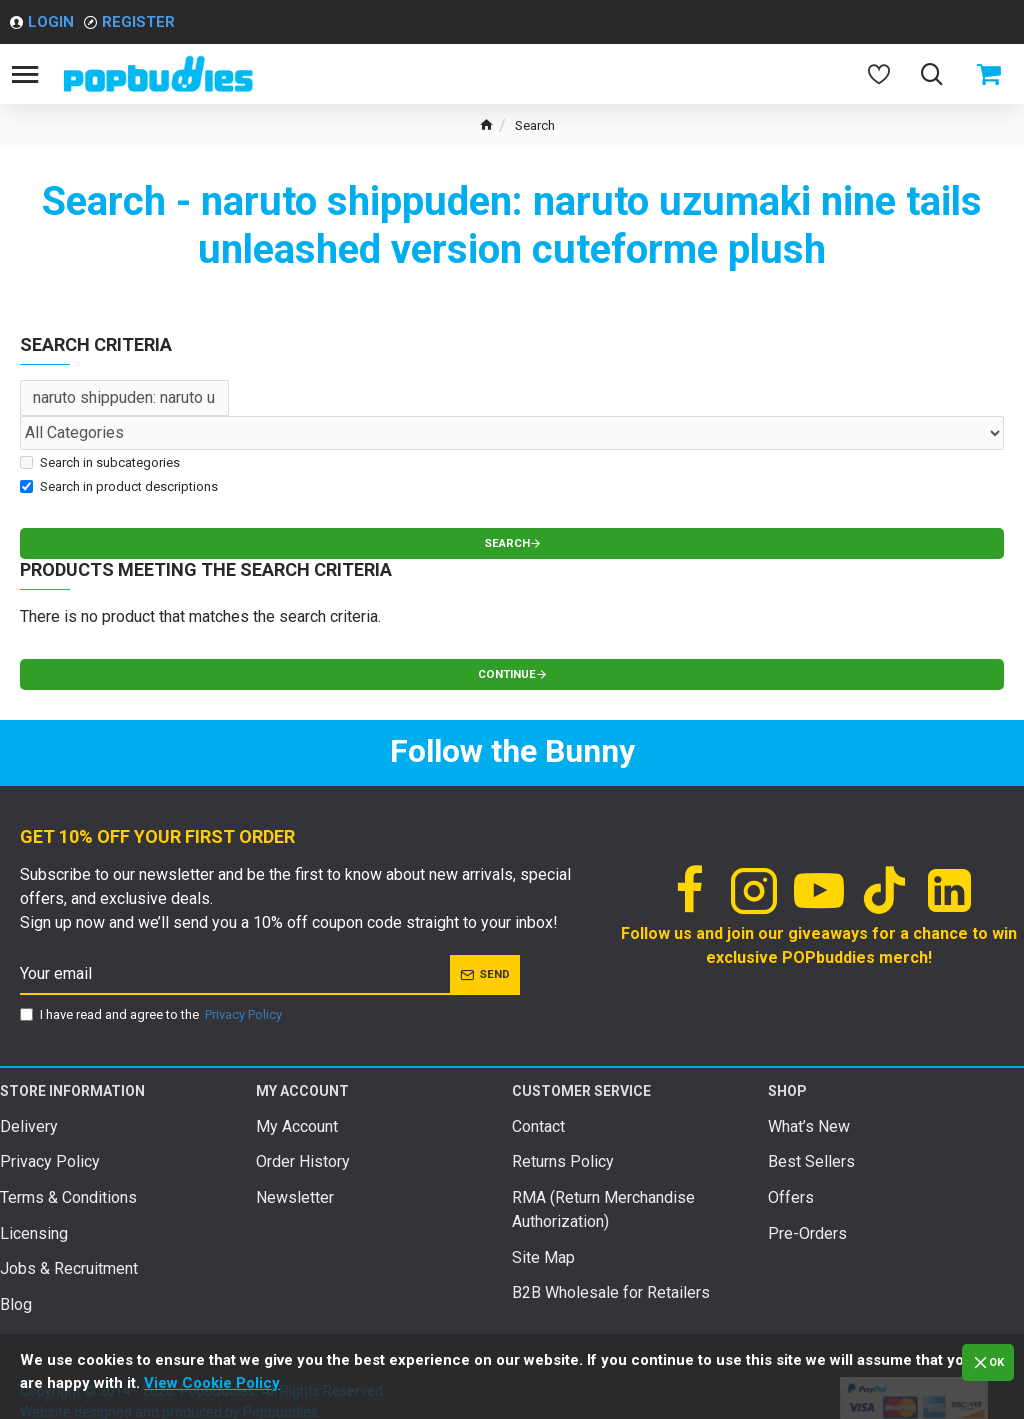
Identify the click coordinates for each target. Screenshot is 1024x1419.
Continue (505, 678)
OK (994, 1363)
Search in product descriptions (119, 486)
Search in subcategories (100, 462)
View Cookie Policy (212, 1383)
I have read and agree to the (152, 1020)
